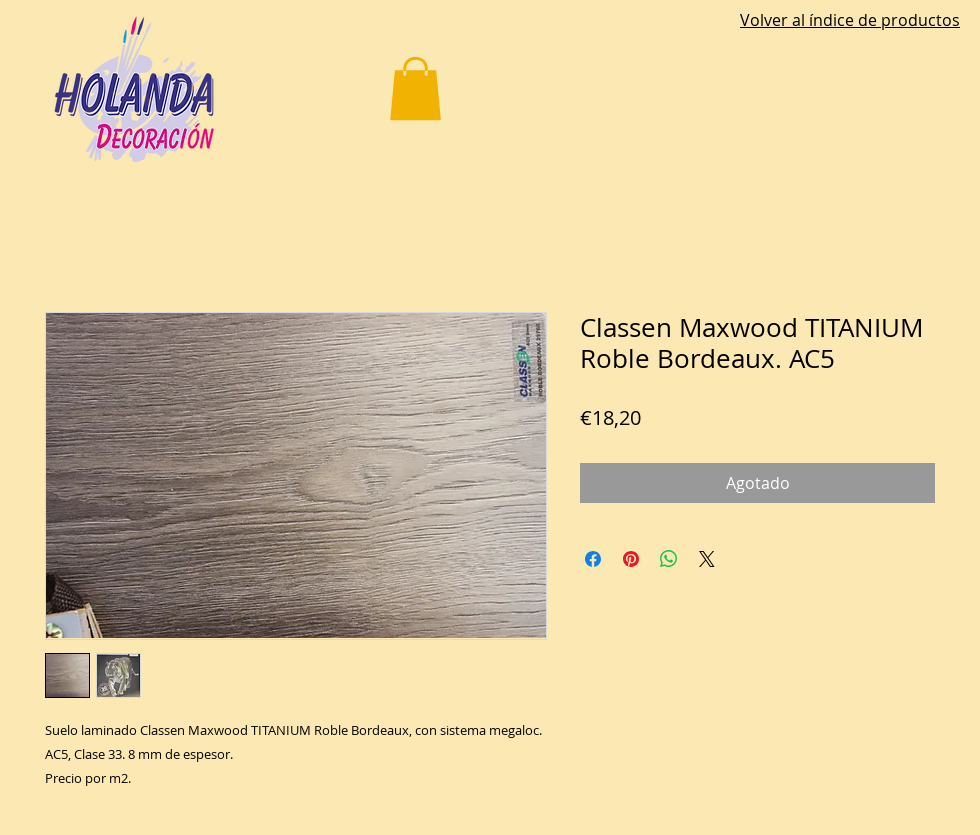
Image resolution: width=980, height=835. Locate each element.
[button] (415, 88)
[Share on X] (707, 559)
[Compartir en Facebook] (593, 559)
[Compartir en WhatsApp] (669, 559)
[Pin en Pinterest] (631, 559)
